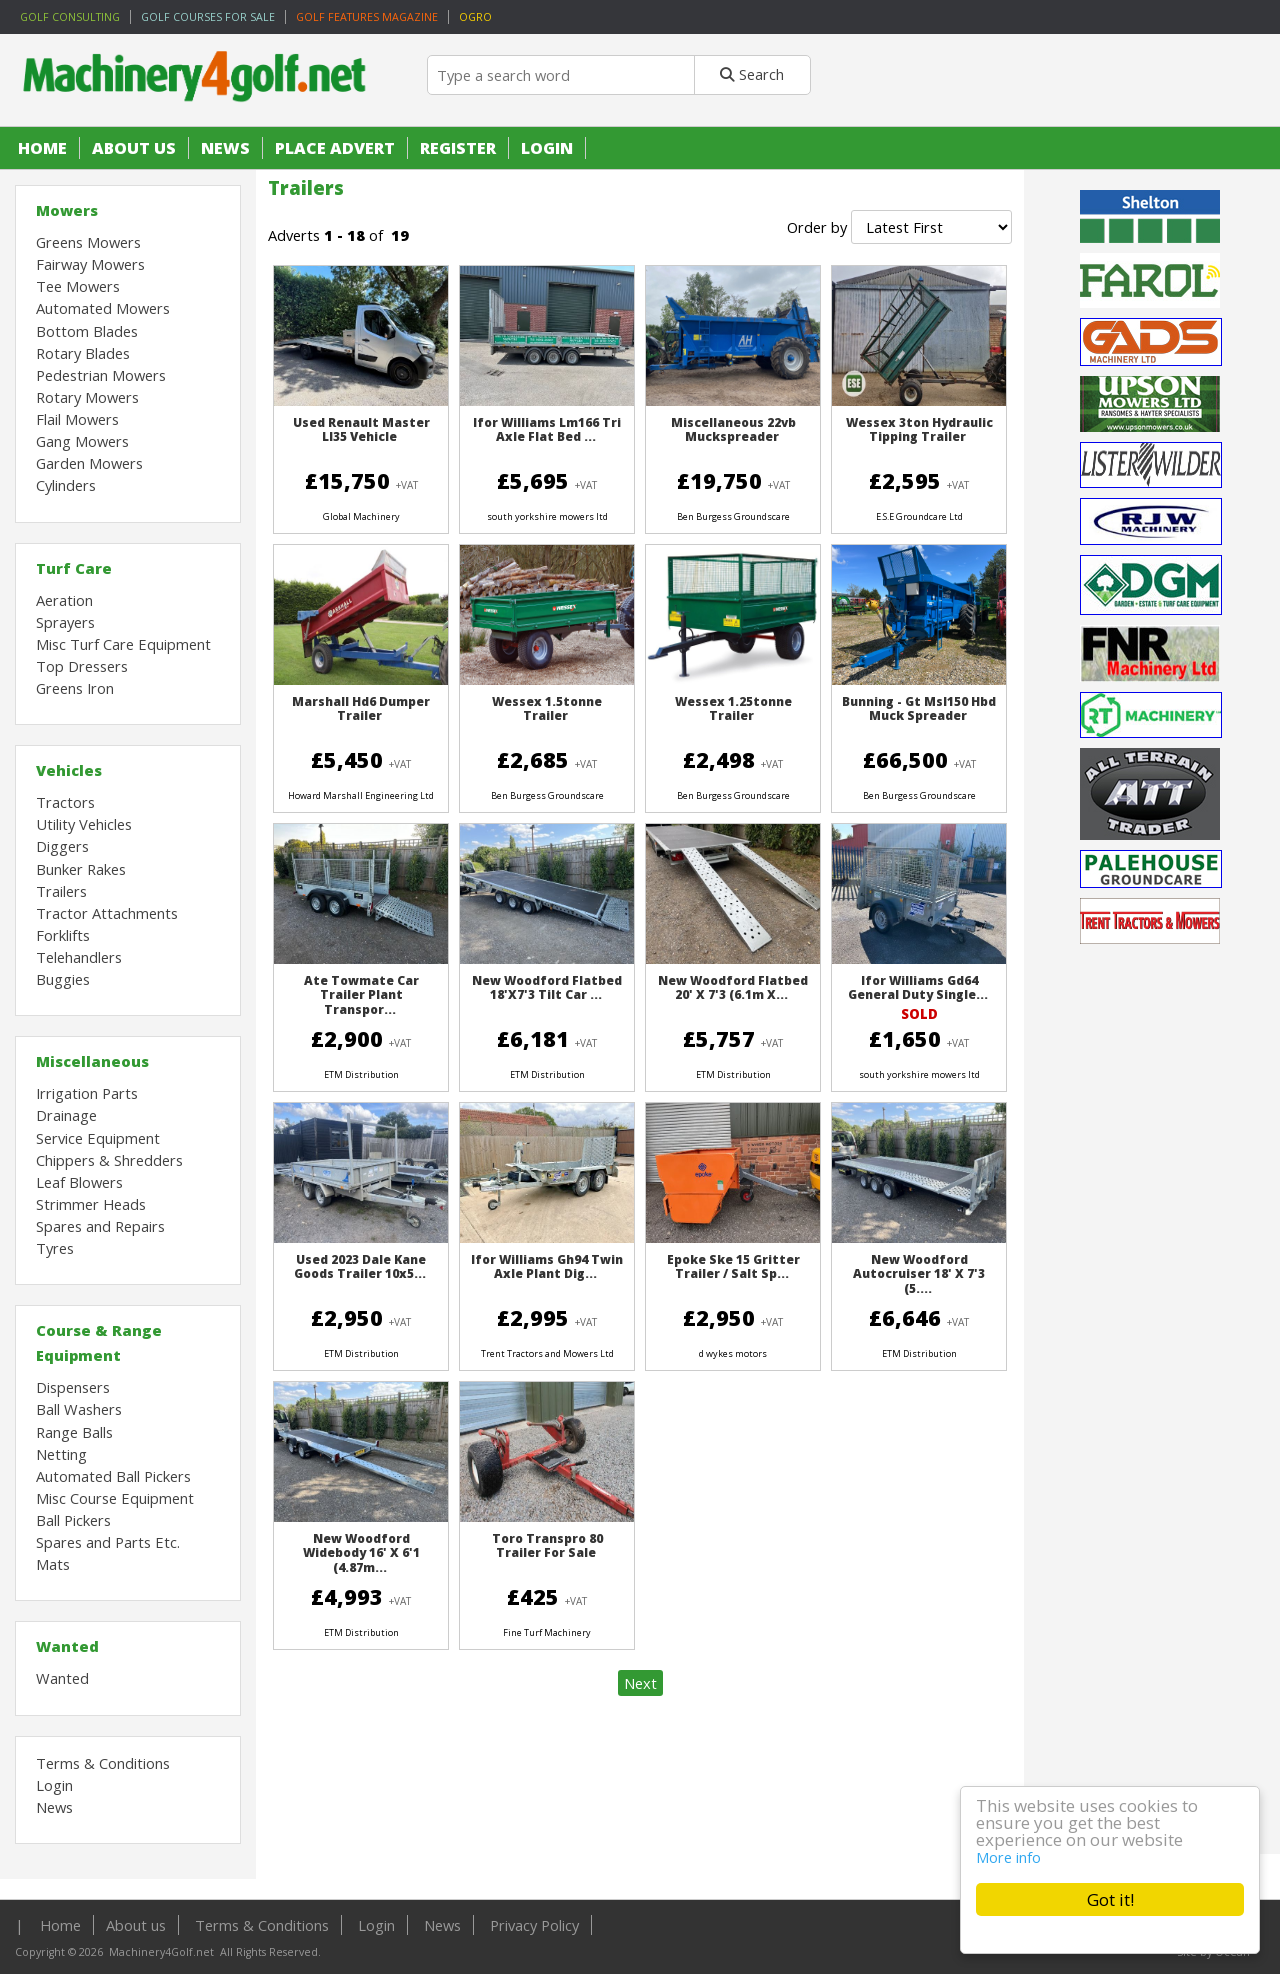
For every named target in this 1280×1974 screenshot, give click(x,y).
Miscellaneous (92, 1061)
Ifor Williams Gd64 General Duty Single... (918, 987)
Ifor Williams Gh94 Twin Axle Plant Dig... (547, 1266)
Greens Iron (75, 688)
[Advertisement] (1152, 1550)
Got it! (1110, 1899)
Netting (61, 1454)
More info (1008, 1857)
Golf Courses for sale (208, 17)
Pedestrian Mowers (101, 375)
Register (458, 148)
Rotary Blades (83, 353)
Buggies (63, 979)
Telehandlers (79, 957)
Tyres (55, 1248)
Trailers (61, 891)
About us (134, 148)
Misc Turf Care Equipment (123, 644)
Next (640, 1683)
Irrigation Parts (87, 1093)
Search (752, 74)
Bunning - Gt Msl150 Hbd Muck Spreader (919, 708)
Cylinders (66, 485)
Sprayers (65, 622)
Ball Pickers (73, 1520)
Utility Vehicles (84, 824)
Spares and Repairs (100, 1226)
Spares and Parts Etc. (108, 1542)
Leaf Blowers (79, 1182)
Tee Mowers (78, 286)
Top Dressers (82, 666)
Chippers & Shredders (109, 1160)
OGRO (475, 17)
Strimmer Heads (91, 1204)
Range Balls (74, 1432)
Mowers (67, 210)
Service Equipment (98, 1138)
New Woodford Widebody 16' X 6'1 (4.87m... (361, 1553)
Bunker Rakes (81, 869)
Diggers (62, 846)
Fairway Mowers (90, 264)
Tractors (65, 802)
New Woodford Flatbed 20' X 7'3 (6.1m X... (733, 987)
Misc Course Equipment (115, 1498)
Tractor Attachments (107, 913)
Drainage (66, 1115)
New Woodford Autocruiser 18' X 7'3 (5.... (919, 1274)
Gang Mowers (82, 441)
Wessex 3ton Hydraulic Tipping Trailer (919, 429)
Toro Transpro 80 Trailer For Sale (547, 1545)
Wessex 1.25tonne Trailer (733, 708)
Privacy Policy (534, 1925)
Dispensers (73, 1387)
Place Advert (335, 148)
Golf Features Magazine (367, 17)
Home (42, 148)
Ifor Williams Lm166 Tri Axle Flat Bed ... (547, 429)
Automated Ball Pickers (113, 1476)
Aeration (64, 600)
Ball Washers (79, 1409)
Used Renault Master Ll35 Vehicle (361, 429)
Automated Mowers (103, 308)
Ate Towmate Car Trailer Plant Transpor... (361, 995)
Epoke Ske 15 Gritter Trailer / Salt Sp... (733, 1266)
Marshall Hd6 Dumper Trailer (361, 708)
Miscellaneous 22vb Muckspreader (733, 429)
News (225, 148)
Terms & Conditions (103, 1763)
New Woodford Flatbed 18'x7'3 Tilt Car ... (547, 987)
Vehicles (69, 770)
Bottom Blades (87, 331)
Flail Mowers (77, 419)
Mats (53, 1564)
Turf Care (74, 568)
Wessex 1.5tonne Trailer (547, 708)
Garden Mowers (89, 463)
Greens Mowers (88, 242)
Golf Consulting (70, 17)
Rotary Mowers (87, 397)
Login (547, 148)
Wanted (67, 1646)
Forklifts (63, 935)
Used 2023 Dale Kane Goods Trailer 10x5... (360, 1266)
